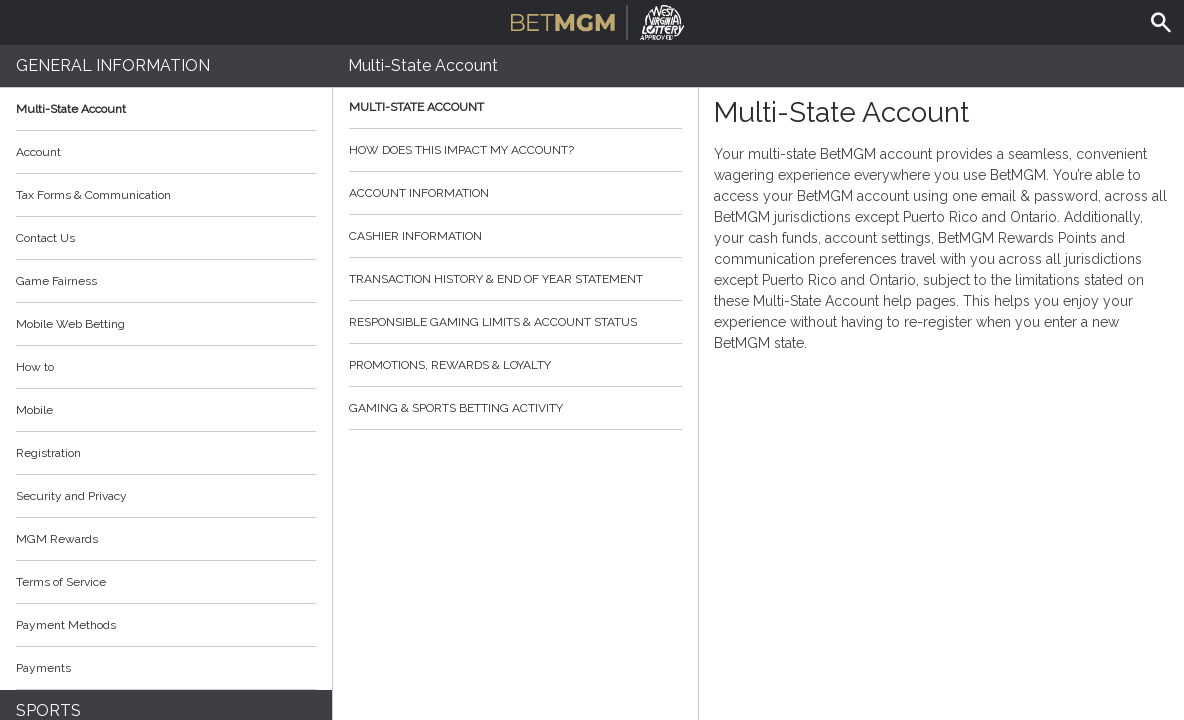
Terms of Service (166, 582)
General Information (113, 65)
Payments (166, 668)
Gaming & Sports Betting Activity (515, 408)
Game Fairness (56, 281)
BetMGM (597, 20)
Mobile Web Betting (70, 324)
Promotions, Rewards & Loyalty (515, 365)
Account (166, 152)
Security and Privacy (71, 496)
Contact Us (45, 238)
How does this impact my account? (515, 150)
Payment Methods (166, 625)
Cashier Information (515, 236)
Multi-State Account (71, 109)
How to (166, 367)
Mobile (34, 410)
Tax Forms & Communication (166, 195)
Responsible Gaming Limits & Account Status (515, 322)
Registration (48, 453)
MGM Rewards (57, 539)
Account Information (515, 193)
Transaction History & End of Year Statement (515, 279)
